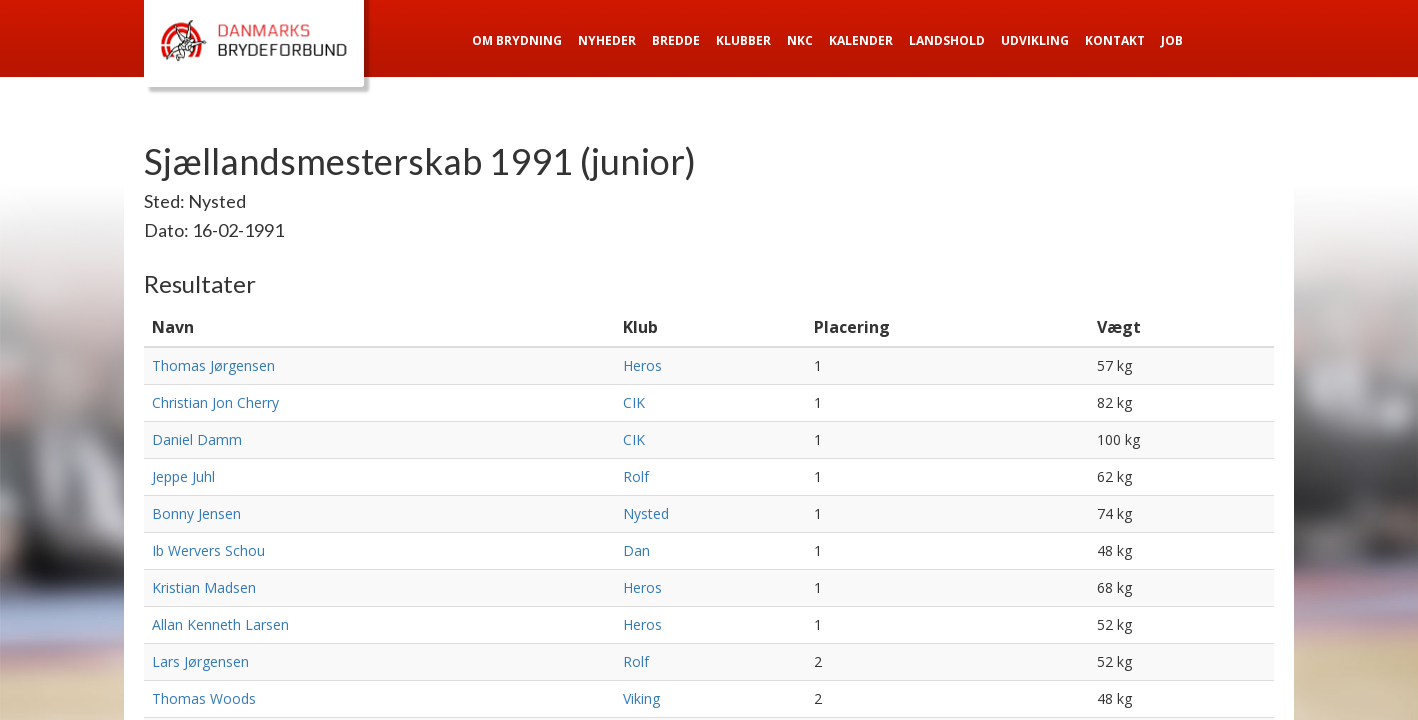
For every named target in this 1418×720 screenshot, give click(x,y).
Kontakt (1115, 40)
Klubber (743, 40)
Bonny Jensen (196, 513)
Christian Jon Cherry (215, 402)
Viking (641, 698)
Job (1172, 40)
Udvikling (1035, 40)
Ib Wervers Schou (208, 550)
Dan (636, 550)
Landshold (947, 40)
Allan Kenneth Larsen (220, 624)
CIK (634, 402)
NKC (800, 40)
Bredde (676, 40)
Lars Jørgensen (200, 661)
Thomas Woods (204, 698)
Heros (642, 365)
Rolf (636, 476)
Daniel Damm (197, 439)
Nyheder (607, 40)
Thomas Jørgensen (213, 365)
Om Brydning (517, 40)
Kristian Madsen (204, 587)
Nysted (646, 513)
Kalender (861, 40)
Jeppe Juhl (183, 476)
